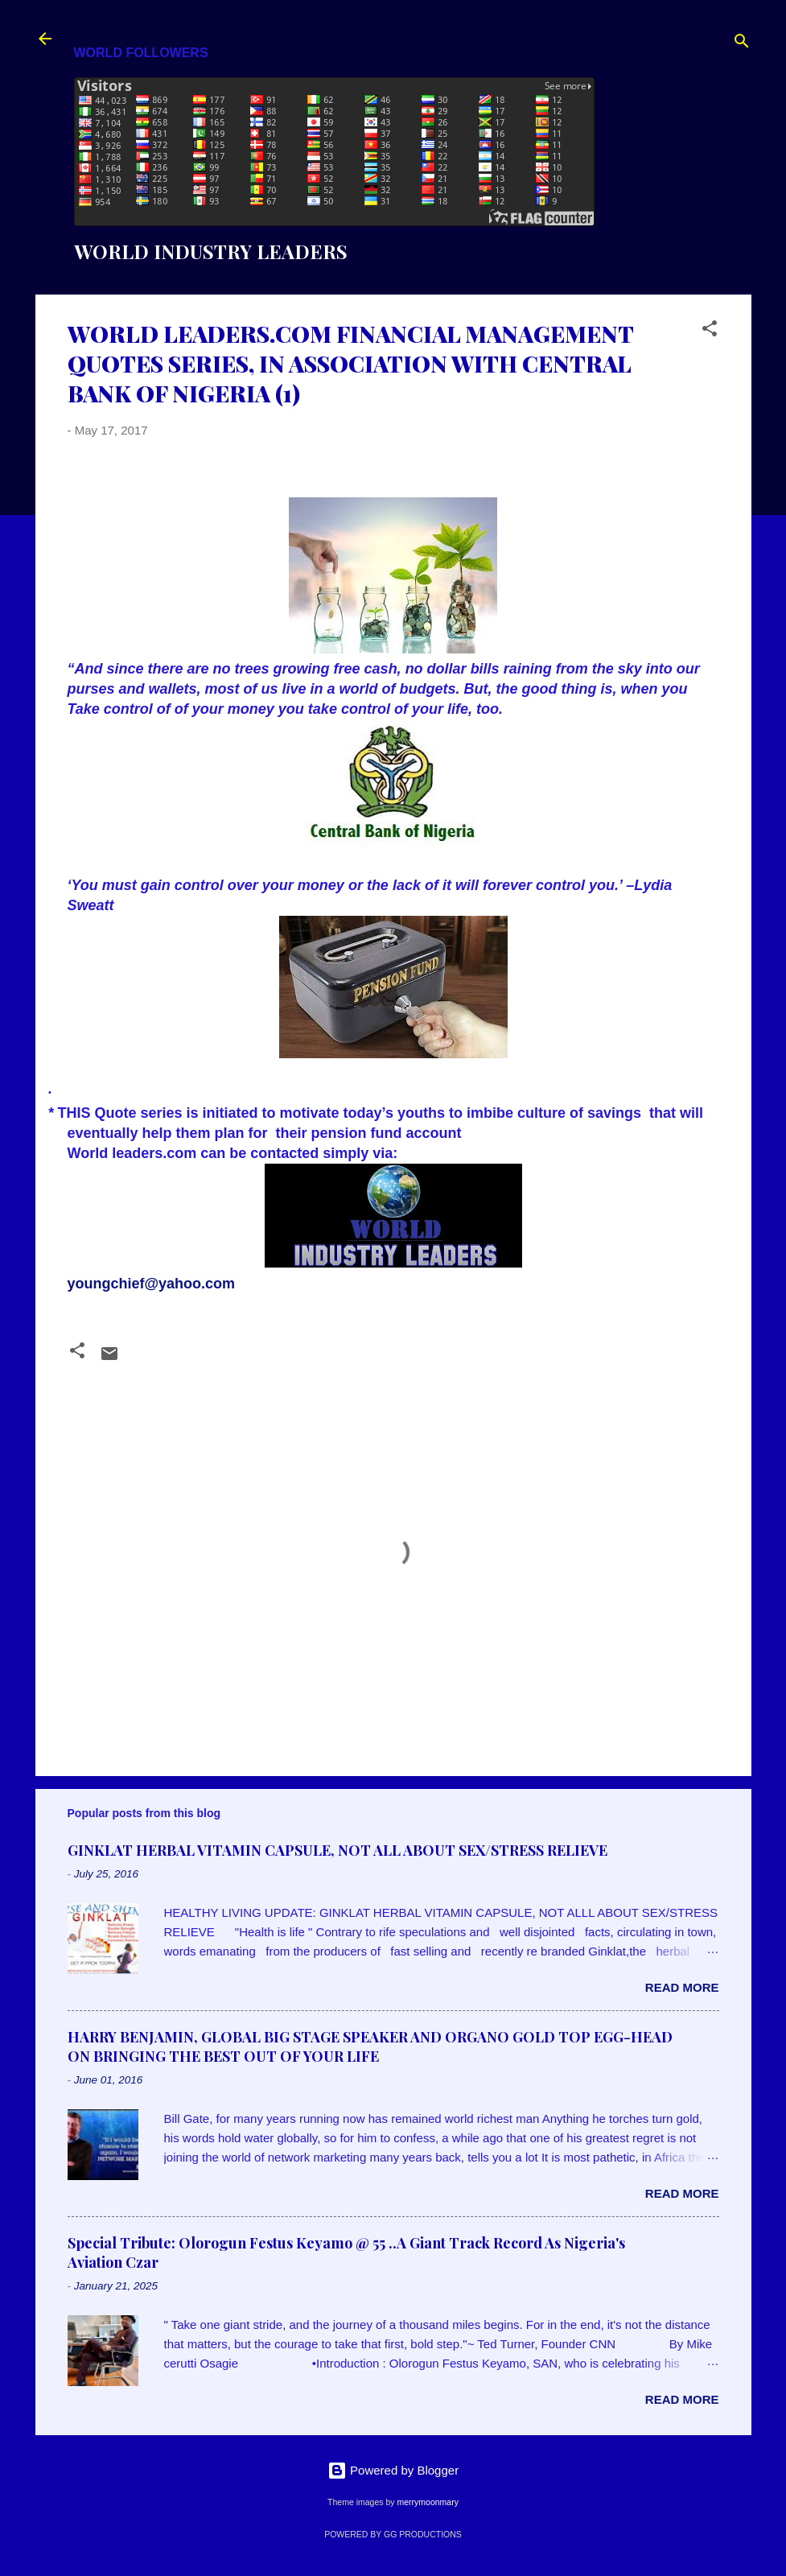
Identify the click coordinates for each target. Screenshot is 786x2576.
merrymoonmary (427, 2502)
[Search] (741, 43)
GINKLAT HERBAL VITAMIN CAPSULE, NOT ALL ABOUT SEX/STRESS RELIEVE (337, 1850)
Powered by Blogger (393, 2470)
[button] (709, 331)
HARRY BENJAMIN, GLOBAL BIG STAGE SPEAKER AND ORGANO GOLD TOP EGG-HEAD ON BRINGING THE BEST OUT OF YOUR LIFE (370, 2046)
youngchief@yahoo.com (152, 1284)
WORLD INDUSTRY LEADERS (211, 251)
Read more (682, 1987)
